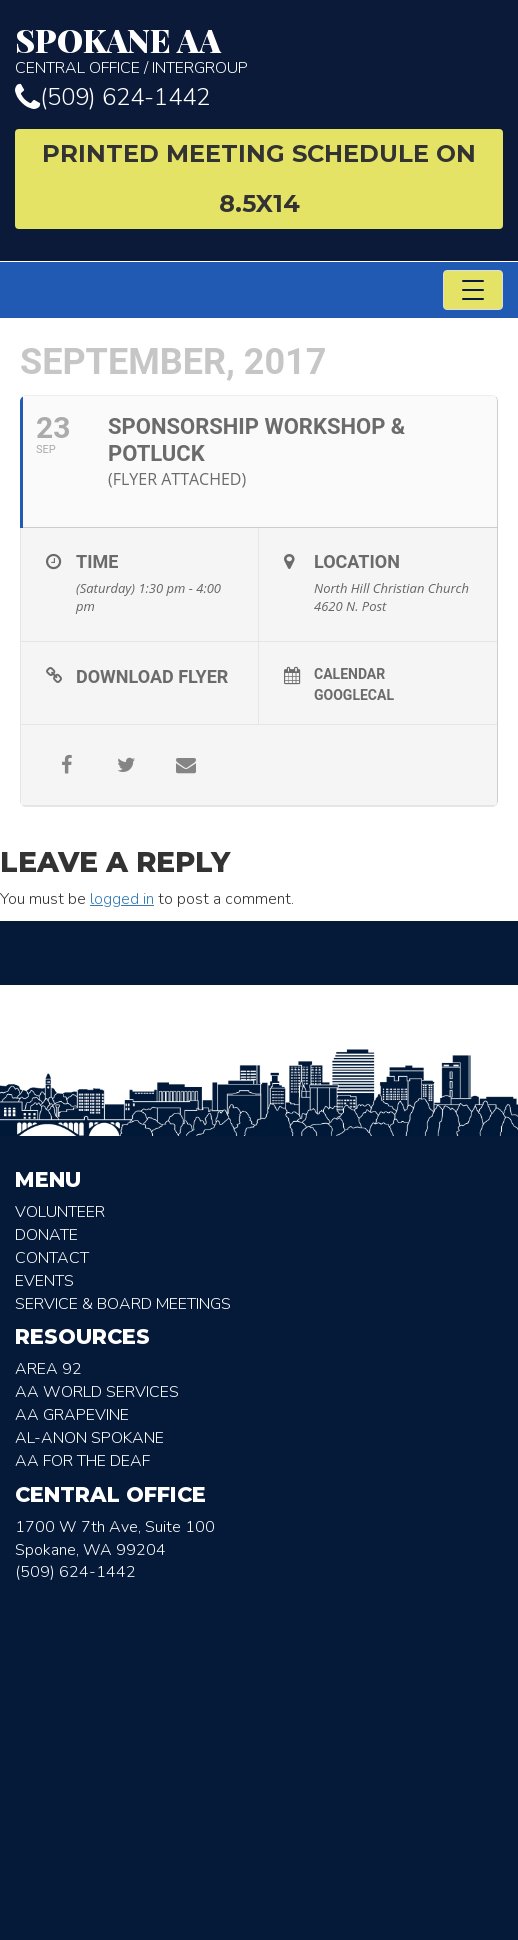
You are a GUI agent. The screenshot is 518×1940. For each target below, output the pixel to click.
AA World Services (97, 1392)
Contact (52, 1258)
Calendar (349, 674)
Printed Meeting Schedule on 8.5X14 (259, 178)
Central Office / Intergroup (259, 50)
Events (44, 1281)
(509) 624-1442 (112, 97)
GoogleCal (354, 695)
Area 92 (48, 1369)
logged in (122, 899)
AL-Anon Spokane (89, 1438)
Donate (46, 1235)
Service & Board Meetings (123, 1304)
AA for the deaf (82, 1461)
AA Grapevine (72, 1415)
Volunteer (60, 1212)
